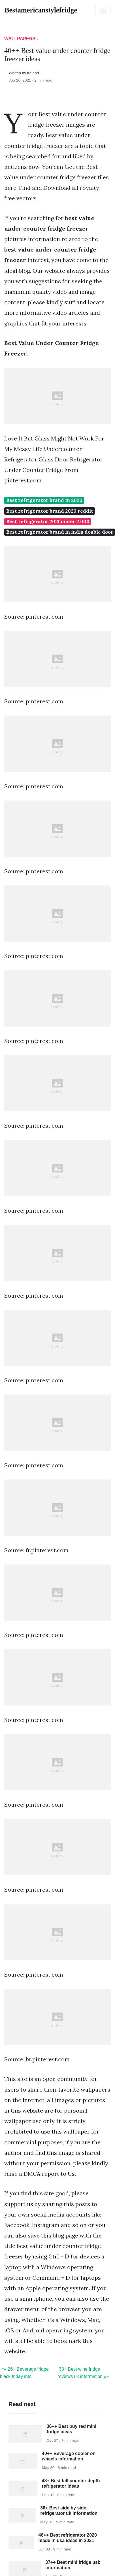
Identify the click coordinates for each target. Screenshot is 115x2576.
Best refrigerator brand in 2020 (44, 500)
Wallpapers (19, 38)
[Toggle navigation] (102, 10)
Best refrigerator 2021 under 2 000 (48, 521)
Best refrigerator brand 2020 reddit (49, 511)
